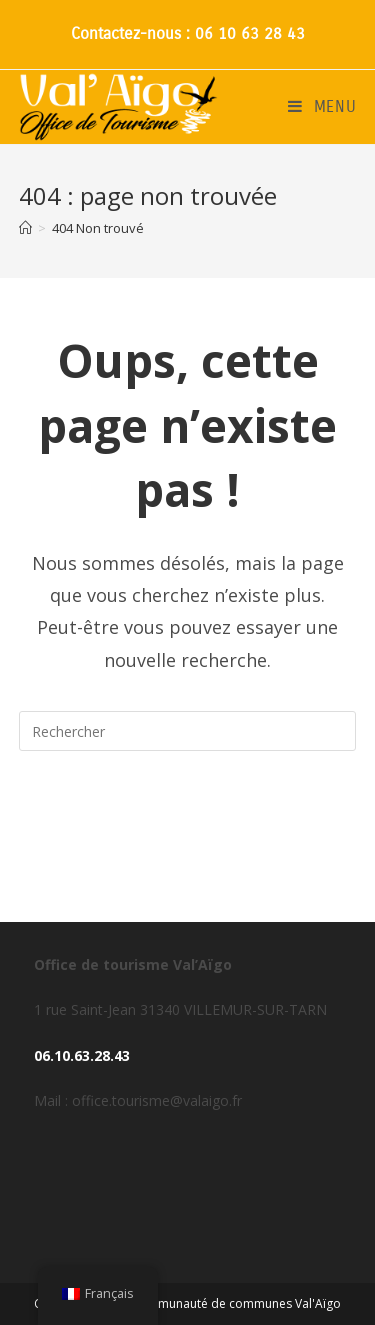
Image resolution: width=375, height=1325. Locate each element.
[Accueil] (25, 228)
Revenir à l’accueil (187, 811)
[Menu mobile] (322, 107)
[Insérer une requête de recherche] (188, 731)
